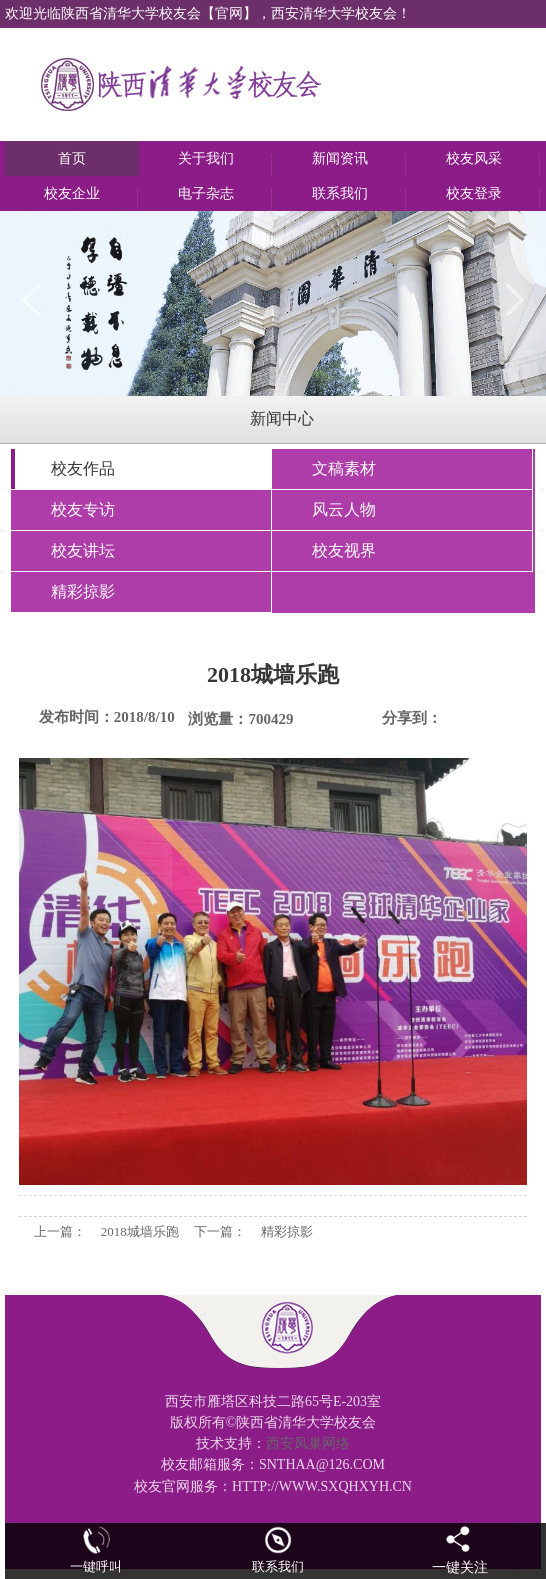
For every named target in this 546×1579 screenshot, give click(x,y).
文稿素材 (344, 468)
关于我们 (206, 158)
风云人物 (344, 509)
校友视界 (344, 550)
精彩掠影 (83, 591)
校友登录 (474, 193)
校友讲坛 (83, 550)
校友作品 (83, 468)
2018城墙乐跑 (140, 1231)
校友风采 (474, 158)
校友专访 (83, 509)
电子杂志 (206, 193)
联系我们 (340, 193)
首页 (72, 158)
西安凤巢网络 (308, 1443)
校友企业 (72, 193)
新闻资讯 (340, 158)
